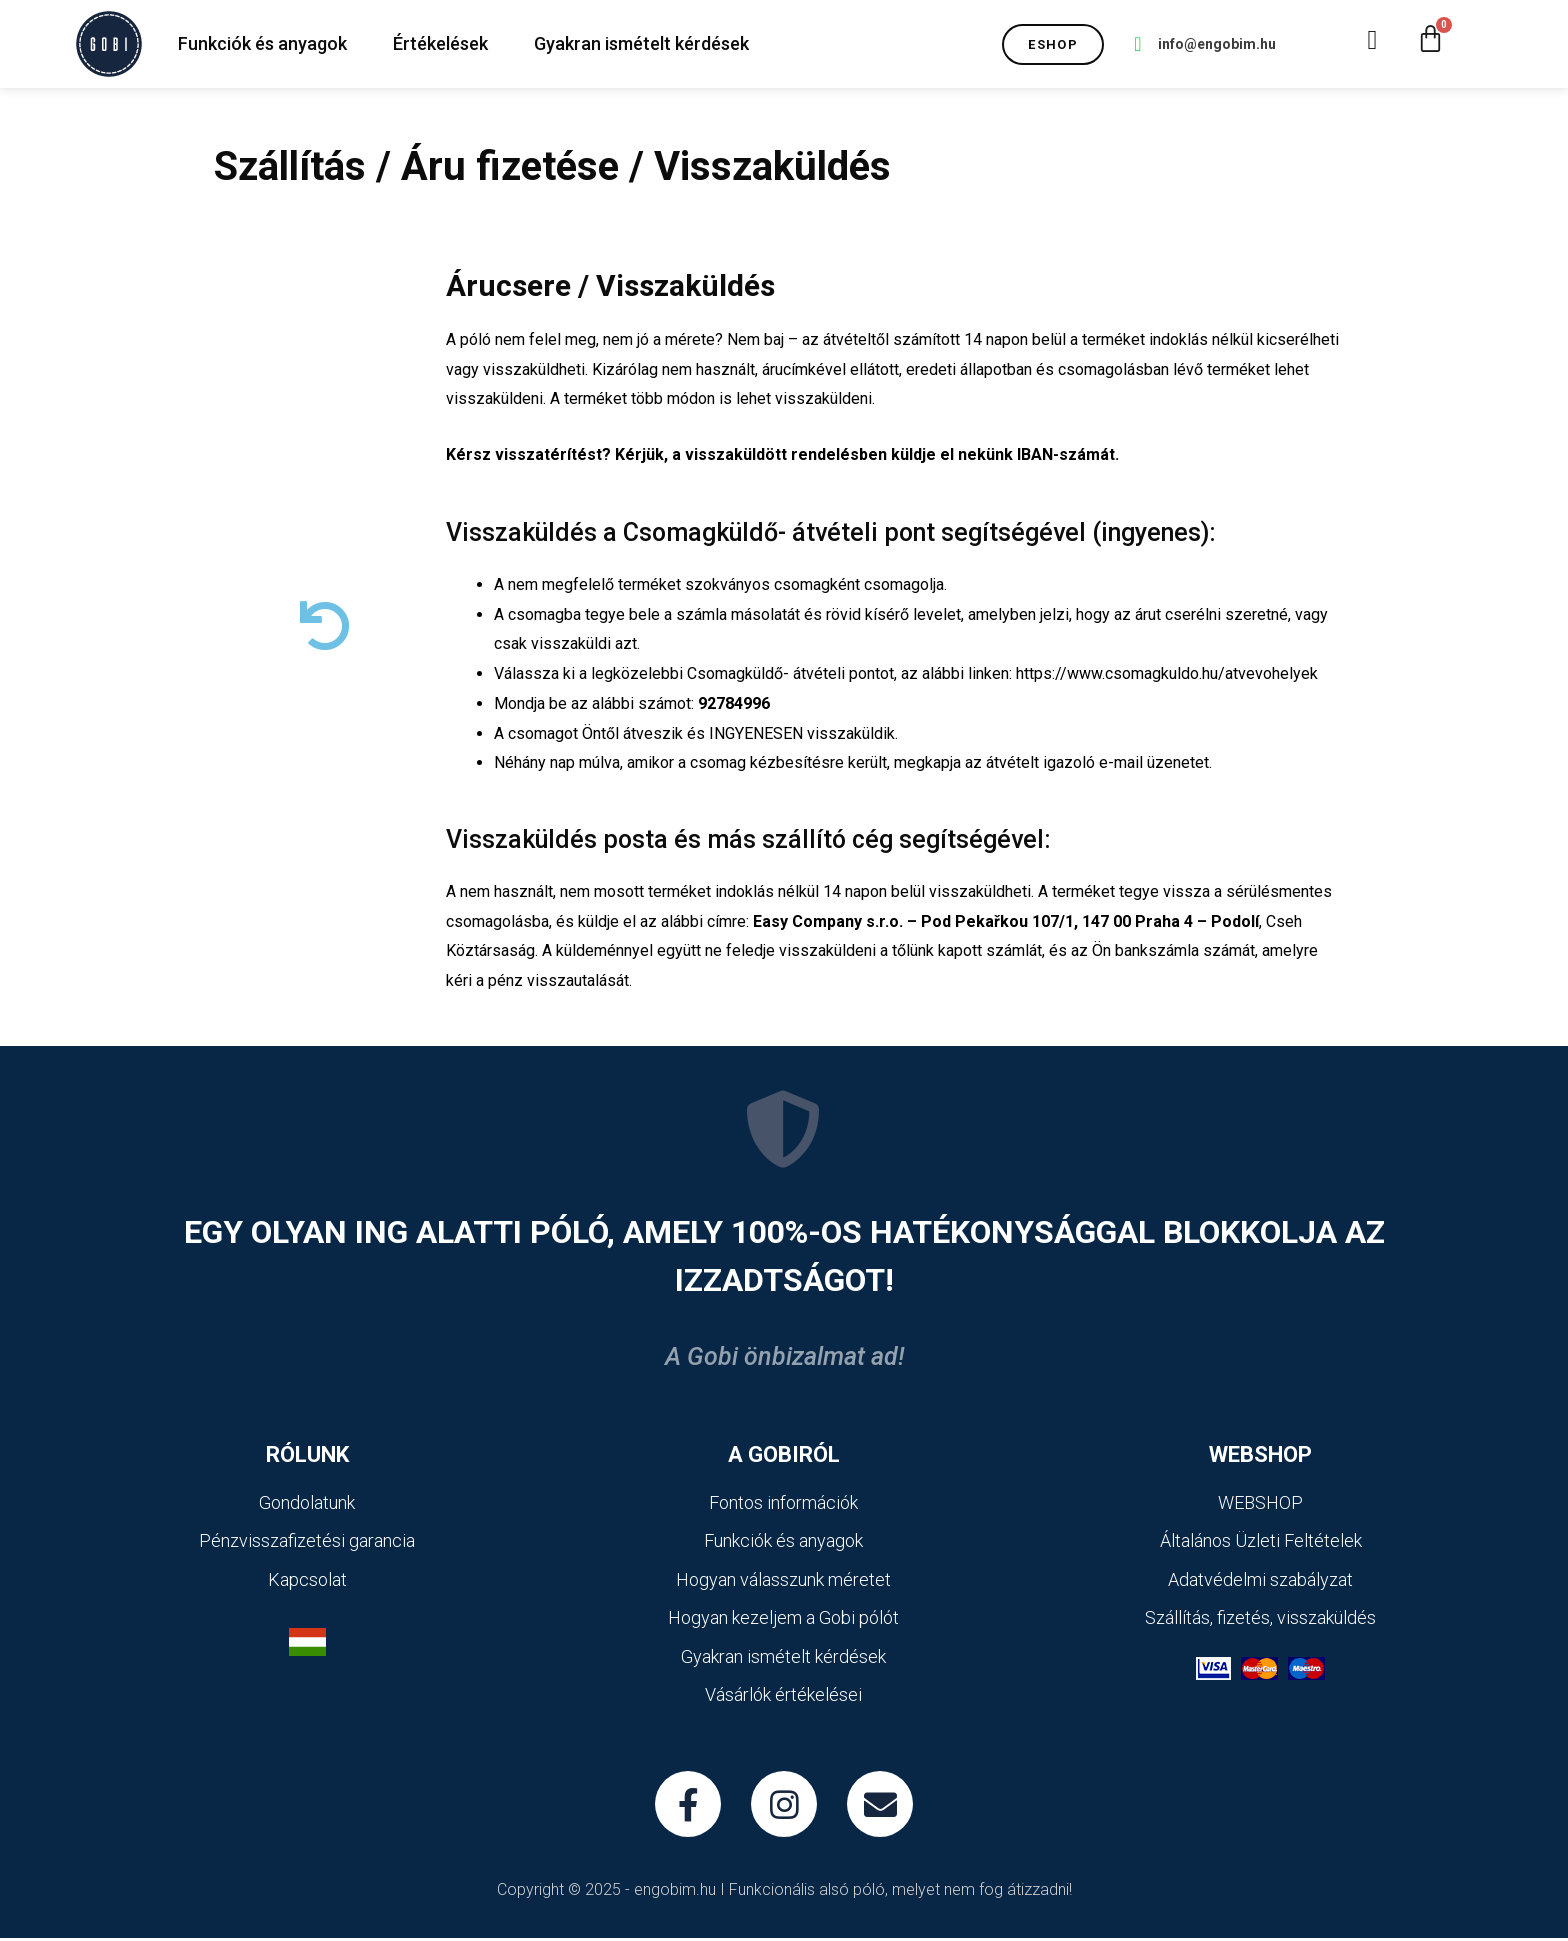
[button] (1053, 44)
